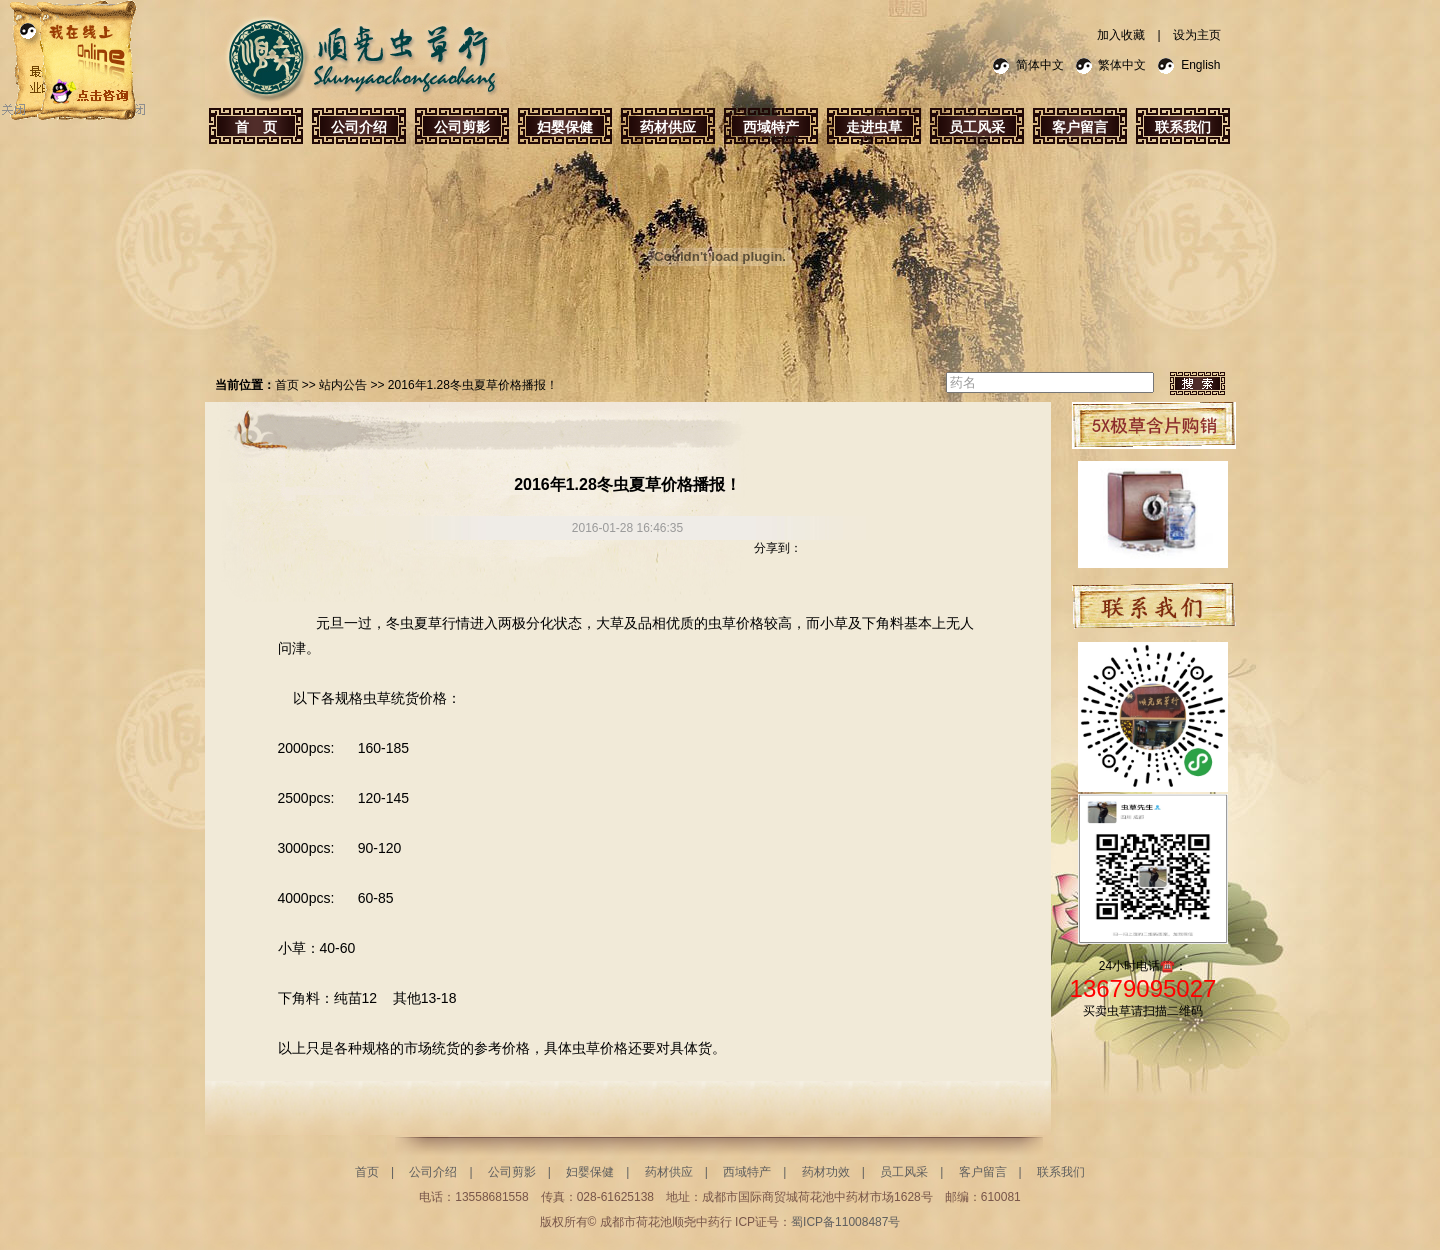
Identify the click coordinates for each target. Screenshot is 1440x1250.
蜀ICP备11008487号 (845, 1222)
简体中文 (1040, 65)
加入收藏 (1121, 35)
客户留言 (1080, 127)
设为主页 (1197, 35)
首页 (287, 385)
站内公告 (343, 385)
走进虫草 (874, 127)
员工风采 (977, 127)
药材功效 (826, 1172)
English (1200, 65)
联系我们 (1183, 127)
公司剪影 (462, 127)
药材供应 (668, 127)
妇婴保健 (565, 127)
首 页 (256, 127)
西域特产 (771, 127)
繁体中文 (1122, 65)
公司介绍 (359, 127)
